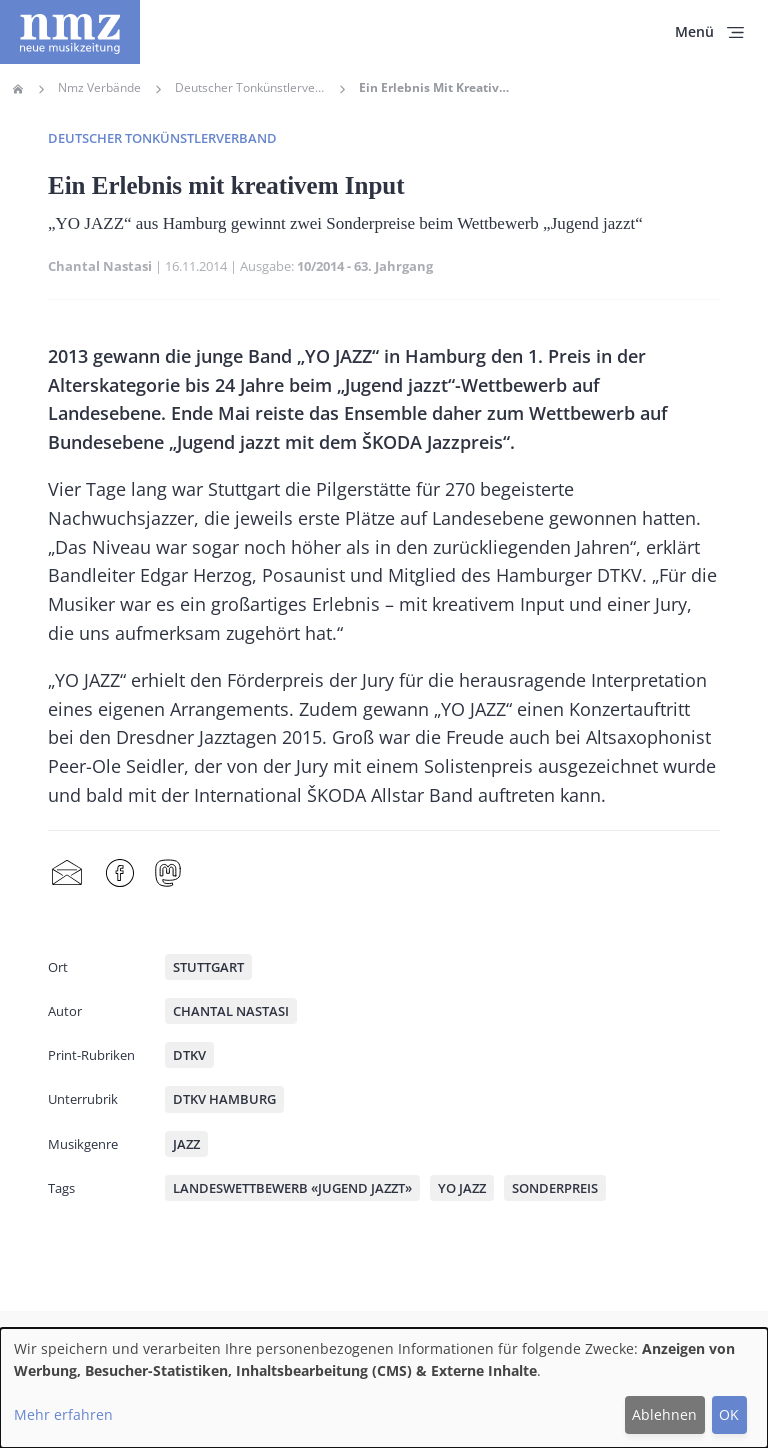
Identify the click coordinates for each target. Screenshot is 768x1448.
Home (18, 89)
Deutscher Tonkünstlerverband (250, 88)
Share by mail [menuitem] (67, 874)
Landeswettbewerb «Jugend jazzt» (292, 1188)
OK (729, 1414)
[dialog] (384, 1388)
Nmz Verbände (99, 88)
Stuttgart (208, 967)
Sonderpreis (555, 1188)
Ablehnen (664, 1414)
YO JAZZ (462, 1188)
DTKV (189, 1055)
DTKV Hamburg (224, 1099)
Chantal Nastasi (100, 266)
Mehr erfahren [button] (63, 1414)
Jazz (186, 1144)
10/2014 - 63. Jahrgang (365, 266)
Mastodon (168, 874)
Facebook (120, 874)
